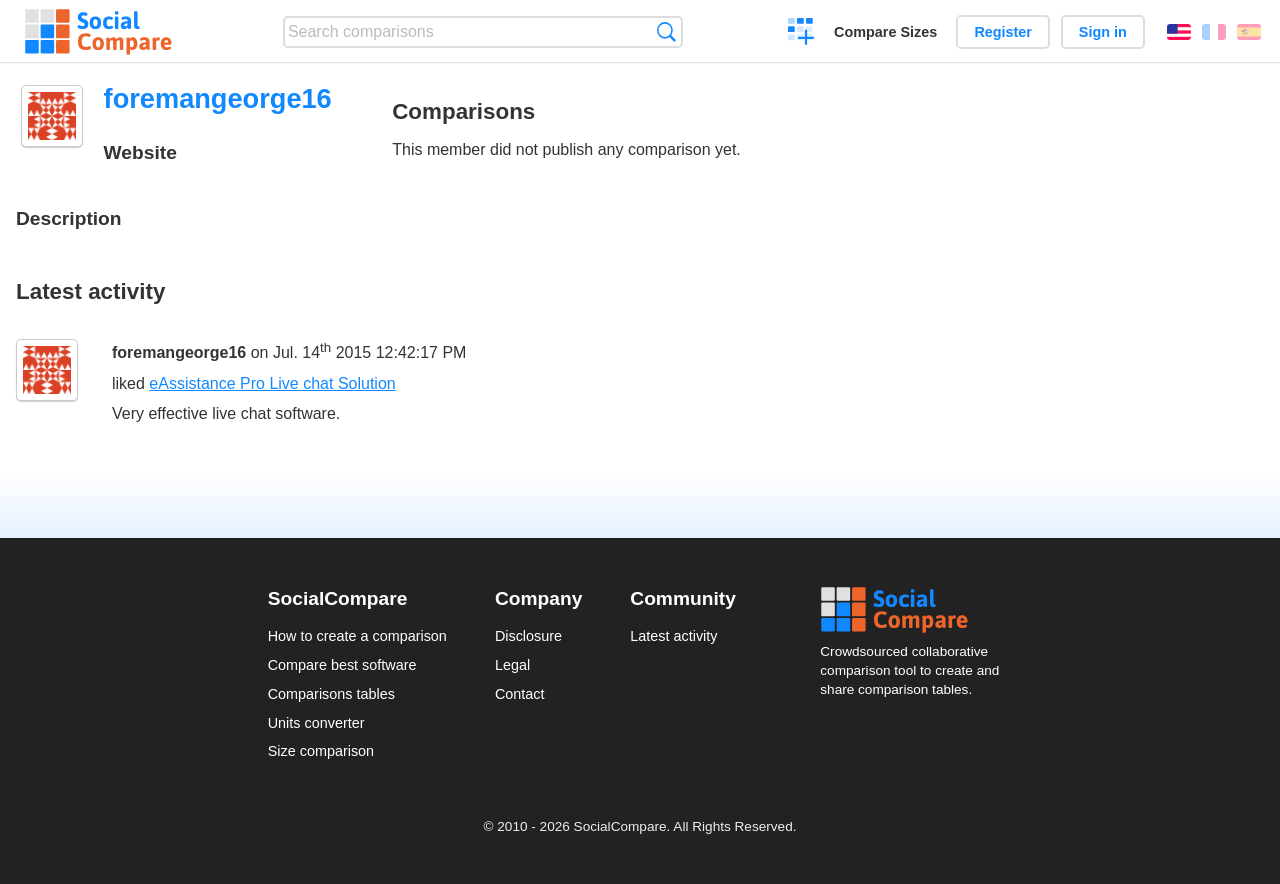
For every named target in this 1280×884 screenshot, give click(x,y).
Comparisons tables (331, 694)
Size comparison (321, 751)
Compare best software (342, 665)
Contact (520, 694)
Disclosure (528, 636)
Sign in (1103, 32)
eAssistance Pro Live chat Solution (272, 383)
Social (916, 610)
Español (1249, 32)
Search (666, 31)
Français (1214, 32)
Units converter (316, 723)
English (1179, 32)
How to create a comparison (357, 636)
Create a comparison (801, 34)
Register (1003, 32)
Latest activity (673, 636)
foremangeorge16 (179, 352)
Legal (512, 665)
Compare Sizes (885, 32)
